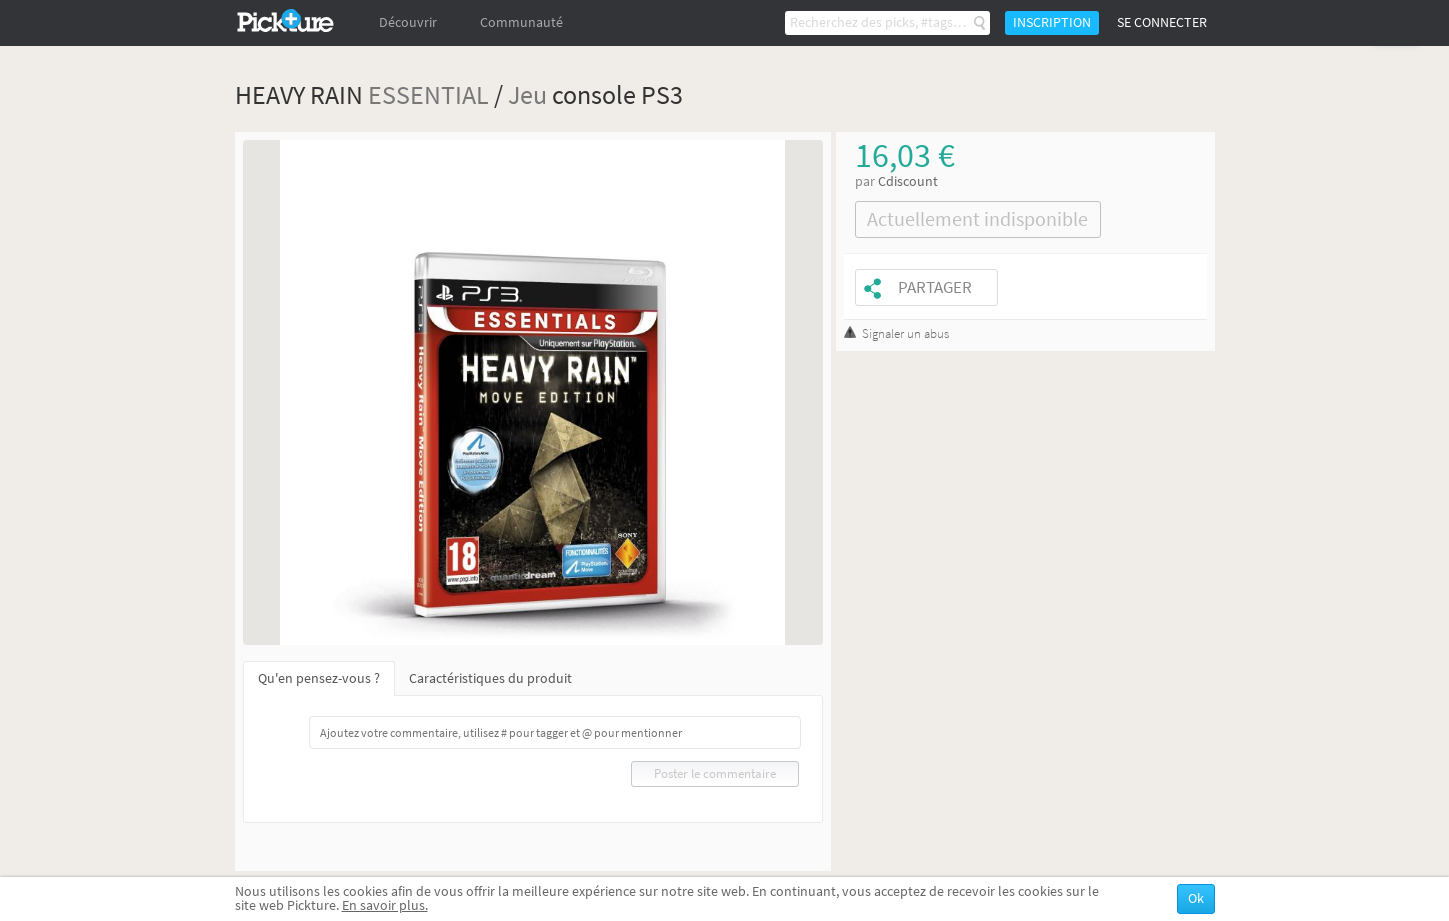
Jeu (527, 94)
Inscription (1052, 22)
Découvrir (408, 22)
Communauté (521, 22)
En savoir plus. (385, 905)
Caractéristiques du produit (490, 678)
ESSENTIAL (428, 94)
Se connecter (1162, 22)
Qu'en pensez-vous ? (319, 678)
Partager (935, 287)
